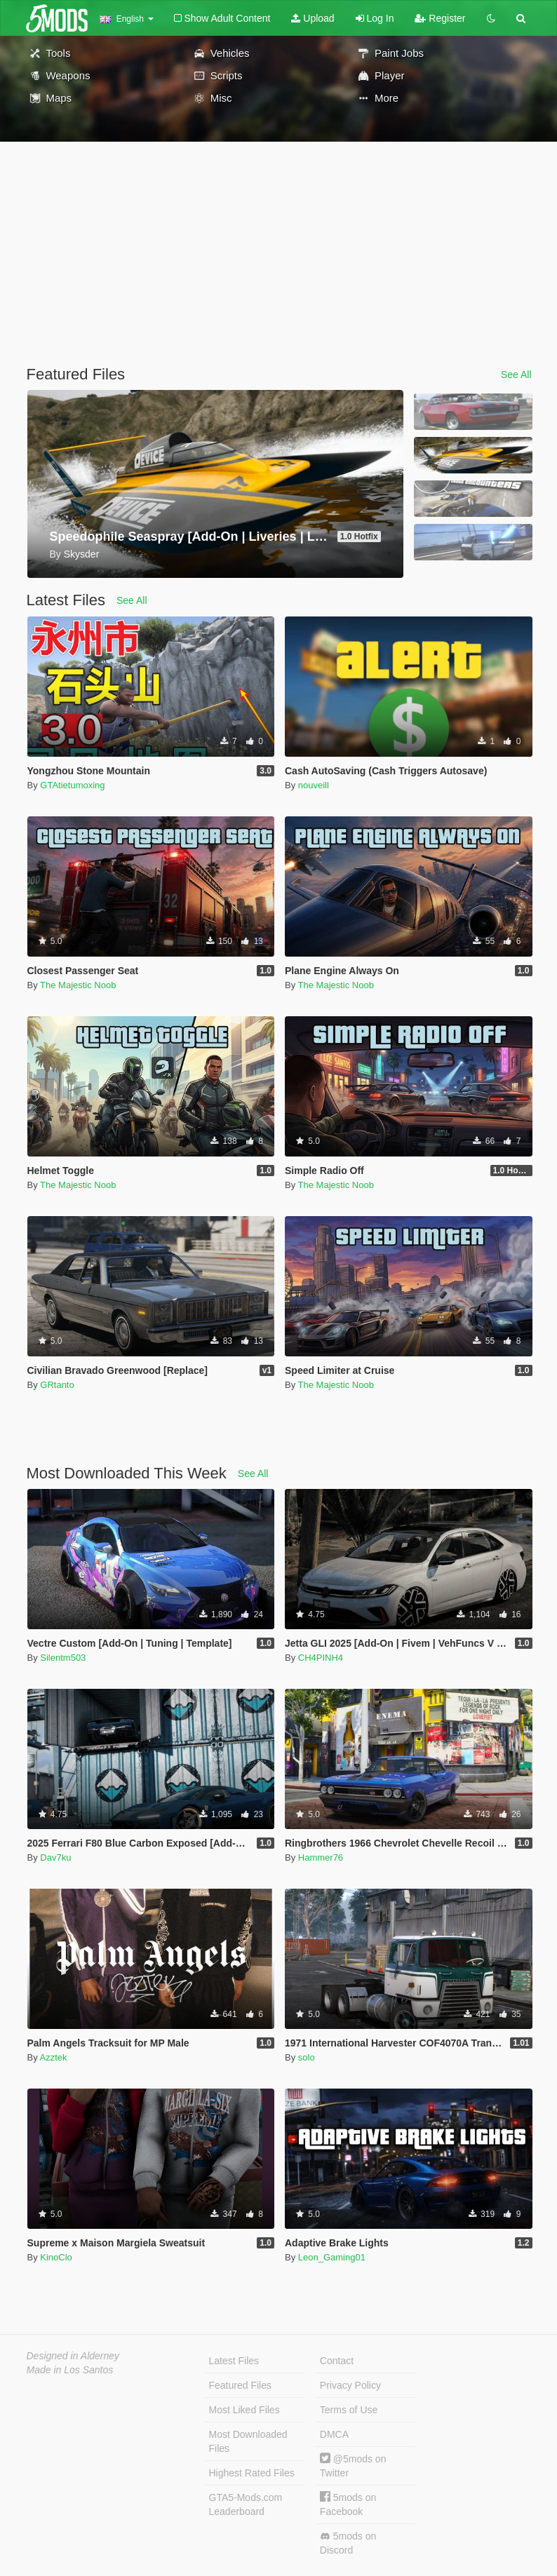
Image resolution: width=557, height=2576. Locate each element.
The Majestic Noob (78, 985)
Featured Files (240, 2385)
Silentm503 (63, 1657)
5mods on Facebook (348, 2504)
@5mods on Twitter (353, 2466)
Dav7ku (55, 1857)
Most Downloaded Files (248, 2441)
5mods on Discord (348, 2543)
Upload (312, 18)
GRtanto (57, 1385)
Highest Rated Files (252, 2473)
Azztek (53, 2057)
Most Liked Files (244, 2409)
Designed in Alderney (73, 2355)
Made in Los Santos (70, 2369)
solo (306, 2057)
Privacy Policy (350, 2385)
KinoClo (56, 2257)
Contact (337, 2360)
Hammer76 (320, 1857)
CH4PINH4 (320, 1657)
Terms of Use (348, 2409)
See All (516, 374)
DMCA (334, 2434)
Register (440, 18)
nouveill (313, 785)
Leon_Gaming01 (331, 2257)
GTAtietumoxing (72, 785)
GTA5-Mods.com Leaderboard (246, 2504)
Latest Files (234, 2360)
